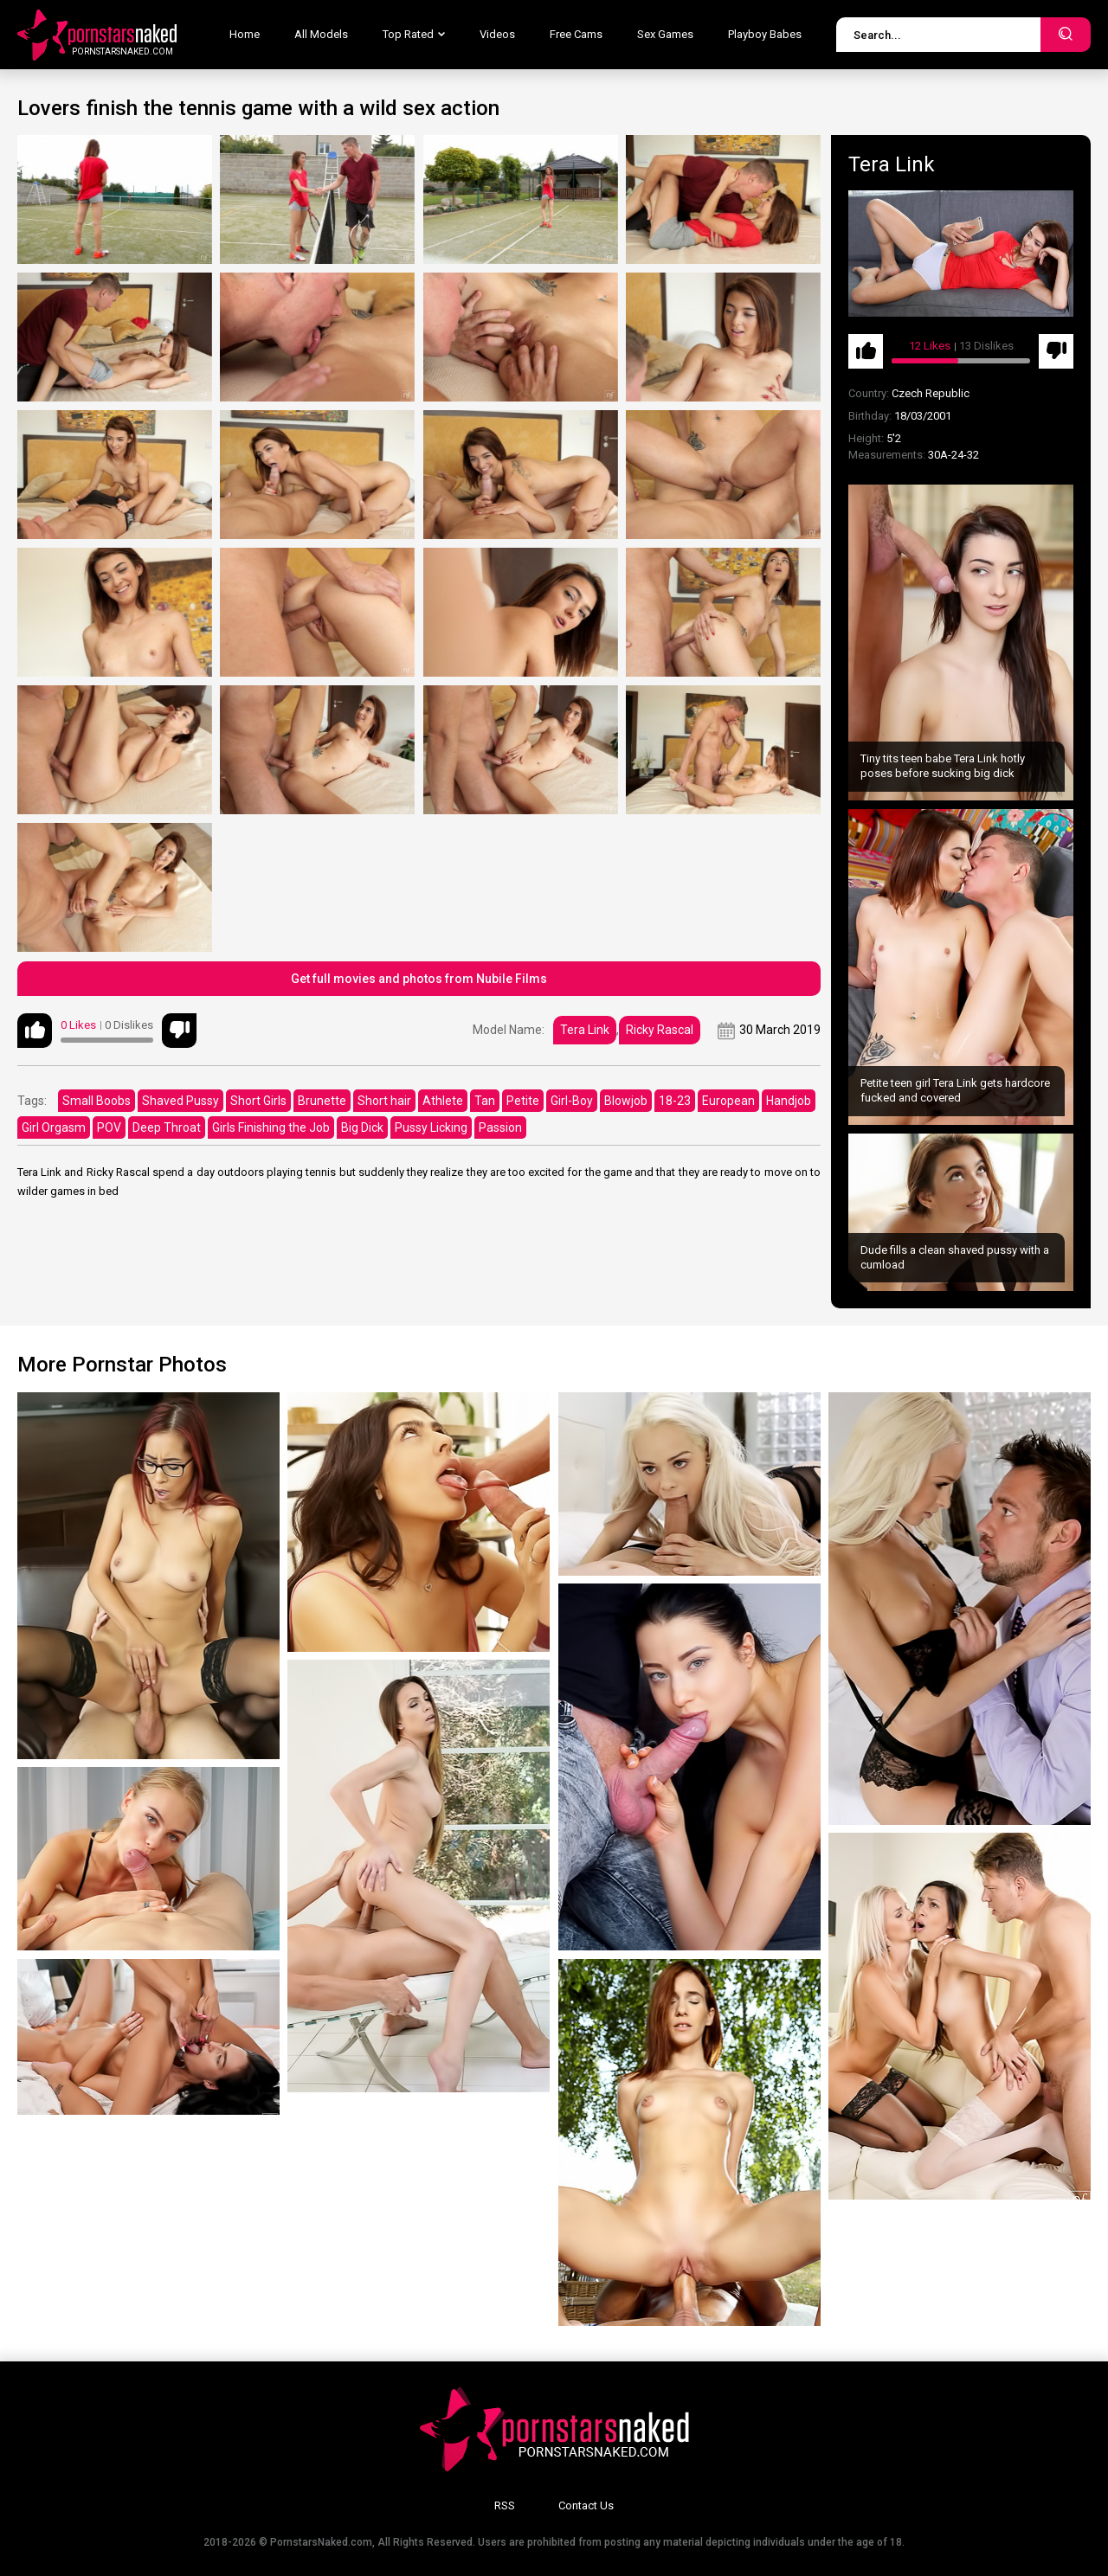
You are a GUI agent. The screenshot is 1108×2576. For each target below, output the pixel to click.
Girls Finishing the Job (271, 1127)
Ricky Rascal (659, 1030)
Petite (522, 1101)
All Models (321, 34)
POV (109, 1127)
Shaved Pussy (180, 1101)
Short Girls (258, 1101)
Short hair (384, 1101)
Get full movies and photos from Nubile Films (419, 979)
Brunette (322, 1101)
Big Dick (362, 1127)
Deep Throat (166, 1127)
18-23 (675, 1101)
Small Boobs (96, 1101)
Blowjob (625, 1101)
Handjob (788, 1101)
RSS (504, 2505)
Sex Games (665, 34)
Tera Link (584, 1030)
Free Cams (576, 34)
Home (244, 34)
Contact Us (586, 2505)
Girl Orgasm (54, 1127)
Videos (497, 34)
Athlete (442, 1101)
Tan (484, 1101)
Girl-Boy (572, 1101)
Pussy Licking (431, 1127)
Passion (500, 1127)
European (728, 1101)
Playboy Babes (765, 34)
